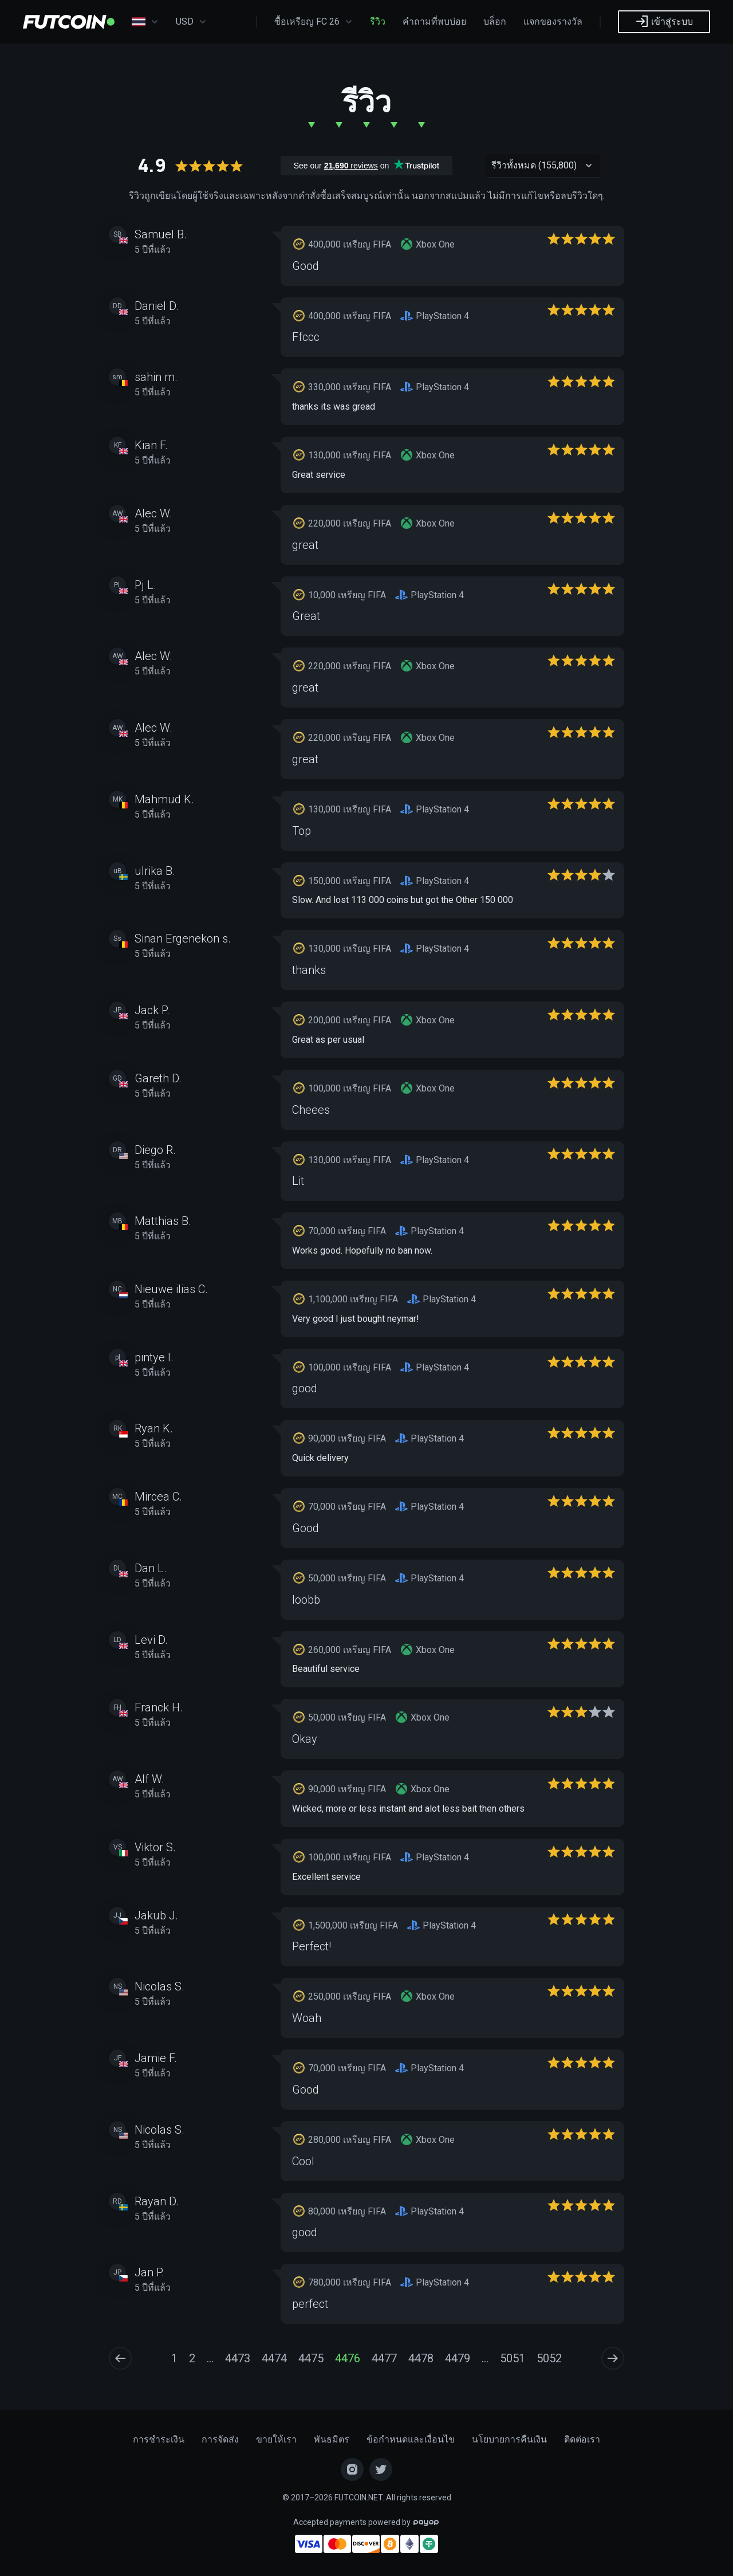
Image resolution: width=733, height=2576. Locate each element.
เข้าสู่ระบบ (664, 21)
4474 (274, 2358)
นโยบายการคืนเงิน (509, 2439)
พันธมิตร (331, 2439)
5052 (549, 2358)
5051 (512, 2358)
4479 (457, 2358)
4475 (311, 2358)
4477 (384, 2358)
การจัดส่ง (220, 2439)
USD (191, 22)
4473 (237, 2358)
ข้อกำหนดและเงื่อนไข (410, 2439)
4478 (421, 2358)
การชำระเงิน (158, 2439)
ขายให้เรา (276, 2439)
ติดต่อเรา (582, 2439)
